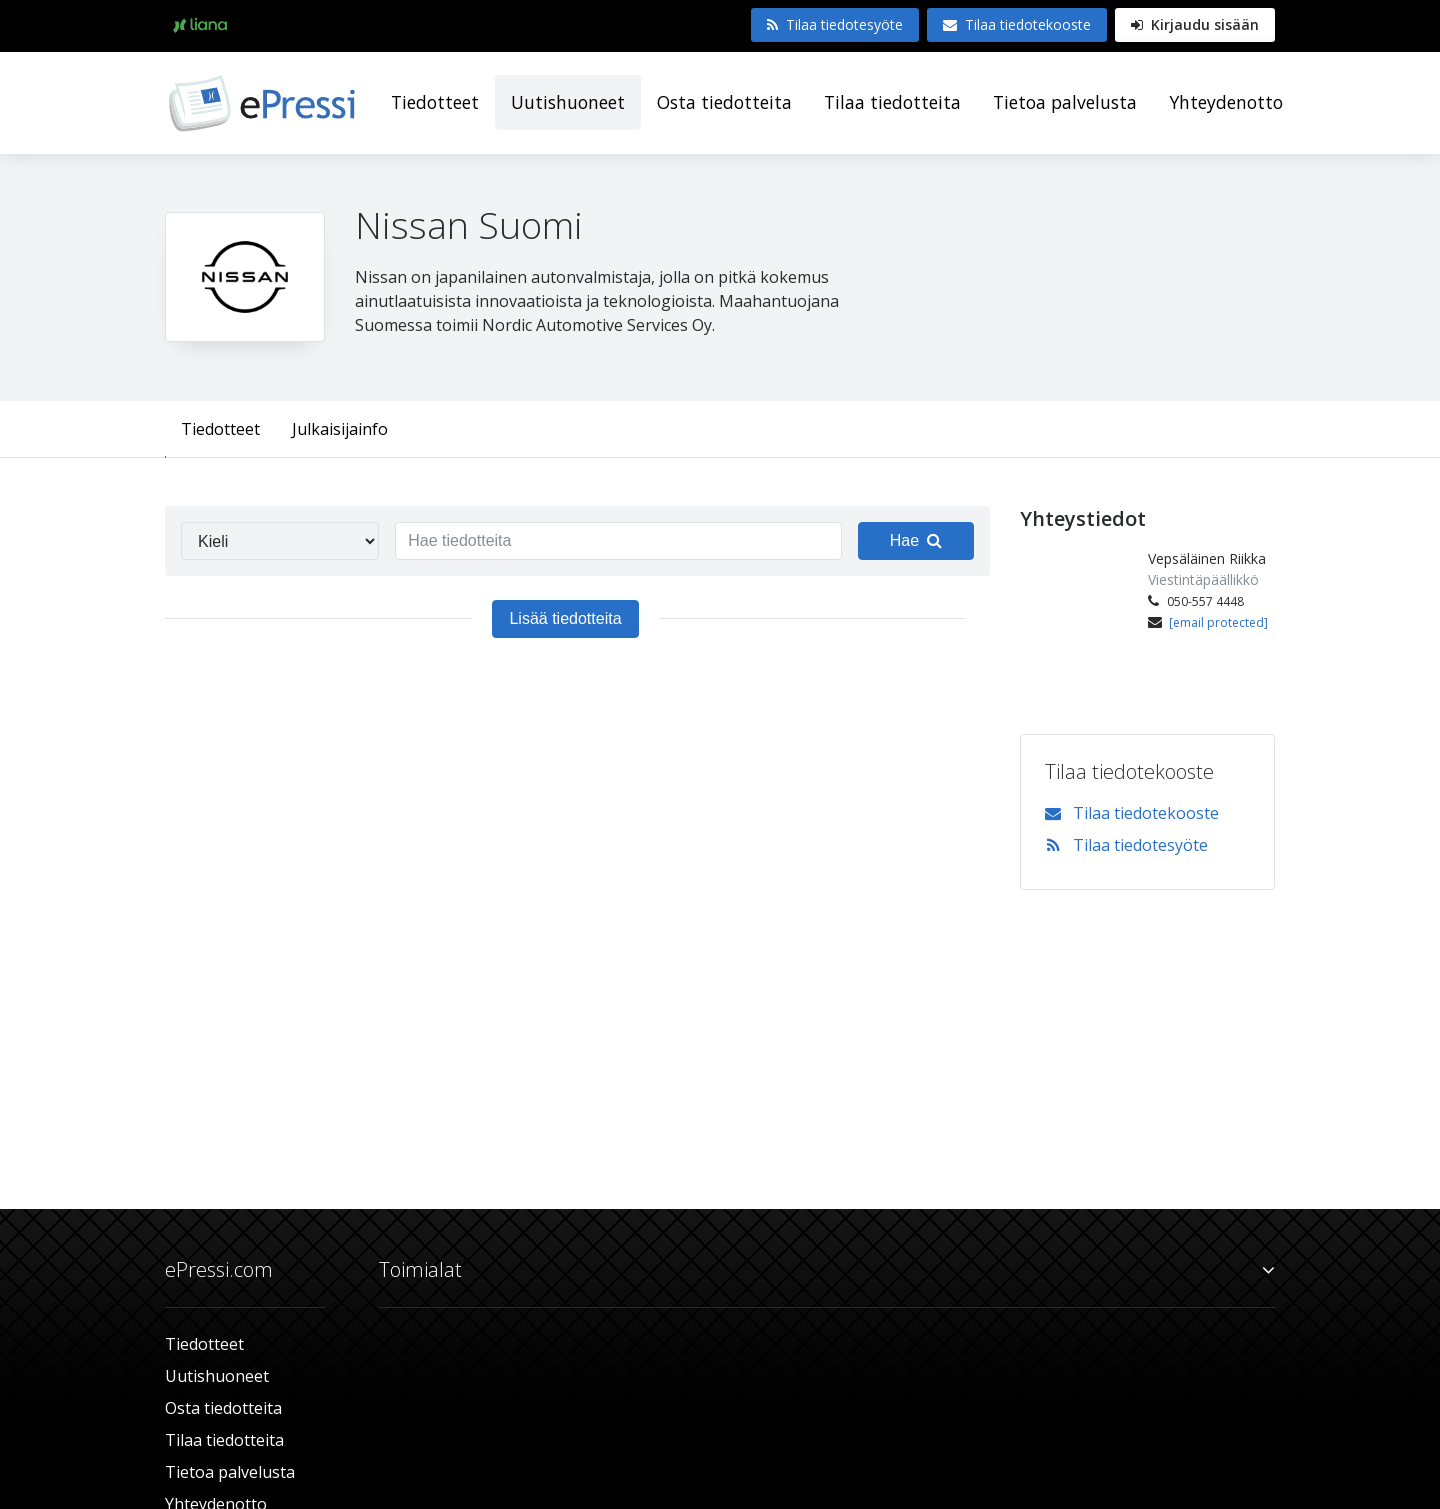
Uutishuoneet (568, 102)
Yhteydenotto (1226, 102)
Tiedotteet (435, 102)
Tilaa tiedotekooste (1017, 24)
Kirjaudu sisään (1195, 24)
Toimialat (827, 1270)
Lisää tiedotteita (565, 618)
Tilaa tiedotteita (892, 102)
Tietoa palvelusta (1065, 102)
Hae (916, 540)
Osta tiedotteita (724, 102)
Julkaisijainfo (340, 429)
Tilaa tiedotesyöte (835, 24)
